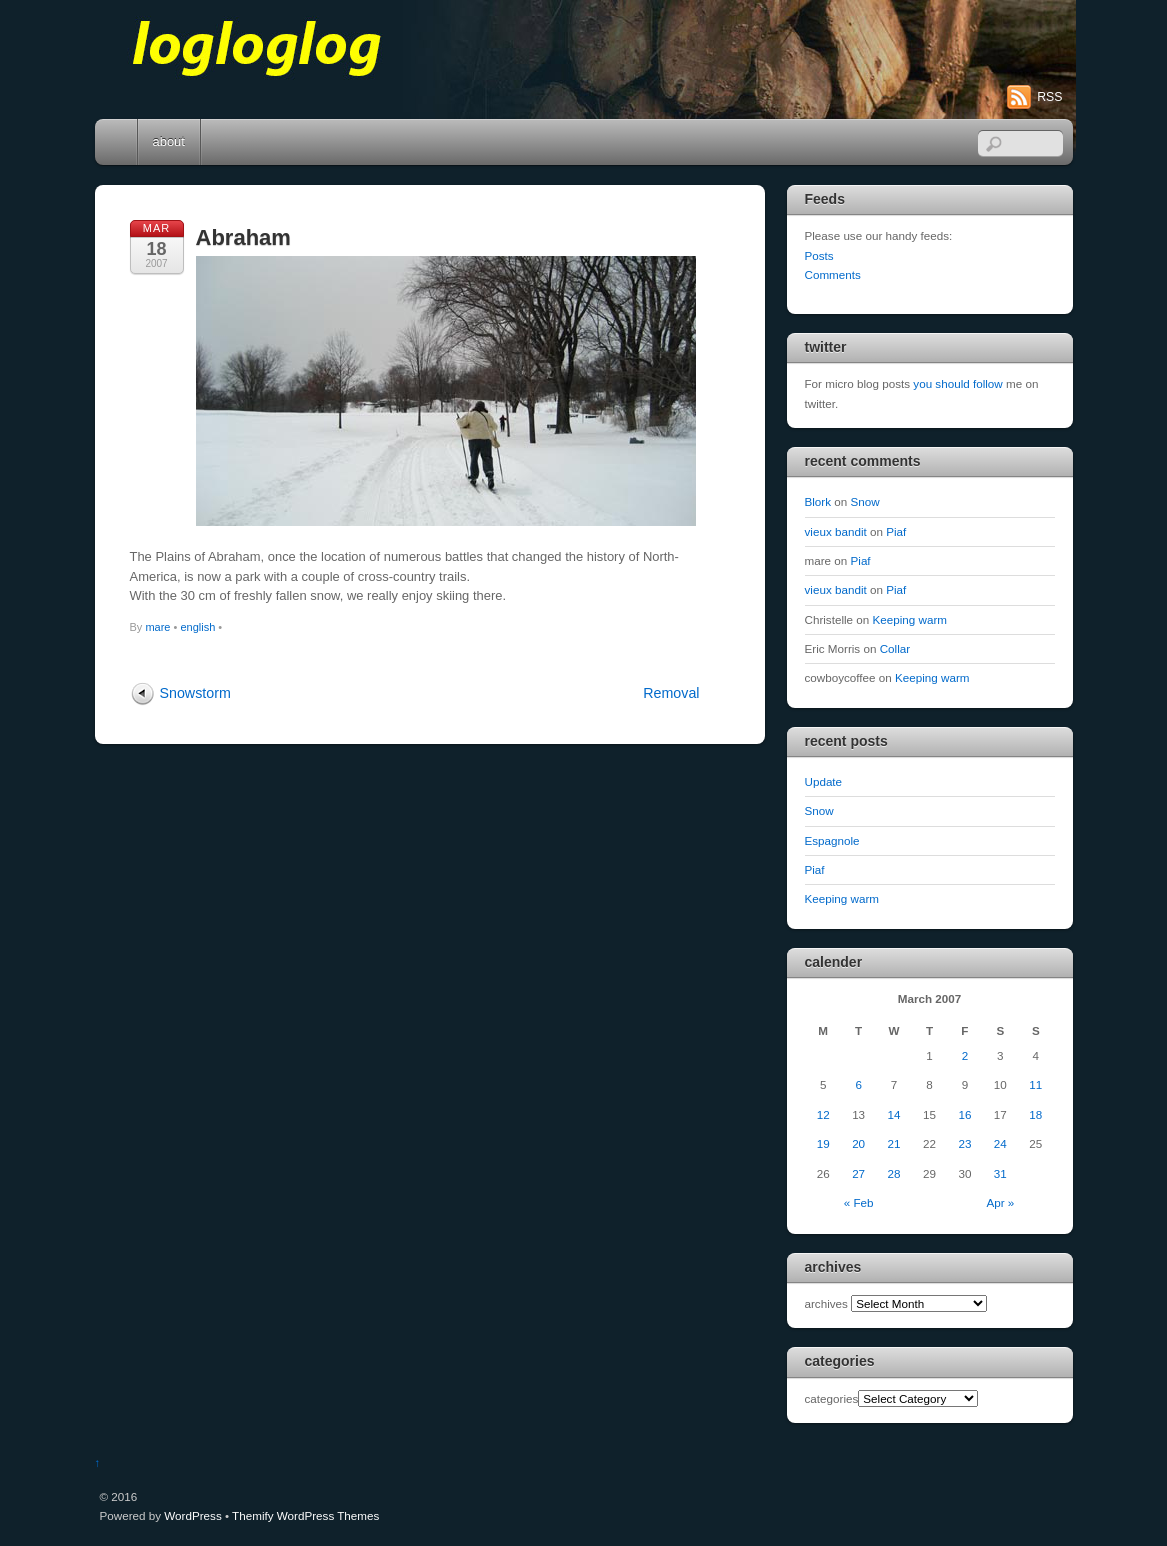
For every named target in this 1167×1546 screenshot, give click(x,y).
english (197, 627)
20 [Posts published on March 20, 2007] (858, 1143)
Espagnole (832, 840)
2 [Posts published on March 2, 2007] (965, 1055)
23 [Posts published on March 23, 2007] (964, 1143)
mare (157, 627)
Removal (671, 693)
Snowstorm (195, 693)
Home (118, 142)
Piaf (896, 531)
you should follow (957, 383)
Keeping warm (910, 619)
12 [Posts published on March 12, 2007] (823, 1114)
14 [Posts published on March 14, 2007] (894, 1114)
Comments (833, 274)
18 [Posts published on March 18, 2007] (1035, 1114)
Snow (865, 501)
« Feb (859, 1202)
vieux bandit (836, 531)
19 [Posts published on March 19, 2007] (823, 1143)
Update (824, 781)
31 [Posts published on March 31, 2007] (1000, 1173)
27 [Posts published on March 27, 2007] (858, 1173)
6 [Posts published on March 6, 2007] (858, 1084)
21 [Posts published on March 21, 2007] (894, 1143)
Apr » (1000, 1202)
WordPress (192, 1515)
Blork (818, 501)
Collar (895, 648)
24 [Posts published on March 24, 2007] (1000, 1143)
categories (832, 1398)
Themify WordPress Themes (305, 1515)
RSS (1049, 97)
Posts (819, 255)
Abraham (243, 237)
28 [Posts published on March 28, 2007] (894, 1173)
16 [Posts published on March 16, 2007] (964, 1114)
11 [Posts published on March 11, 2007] (1035, 1084)
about (169, 141)
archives (826, 1303)
